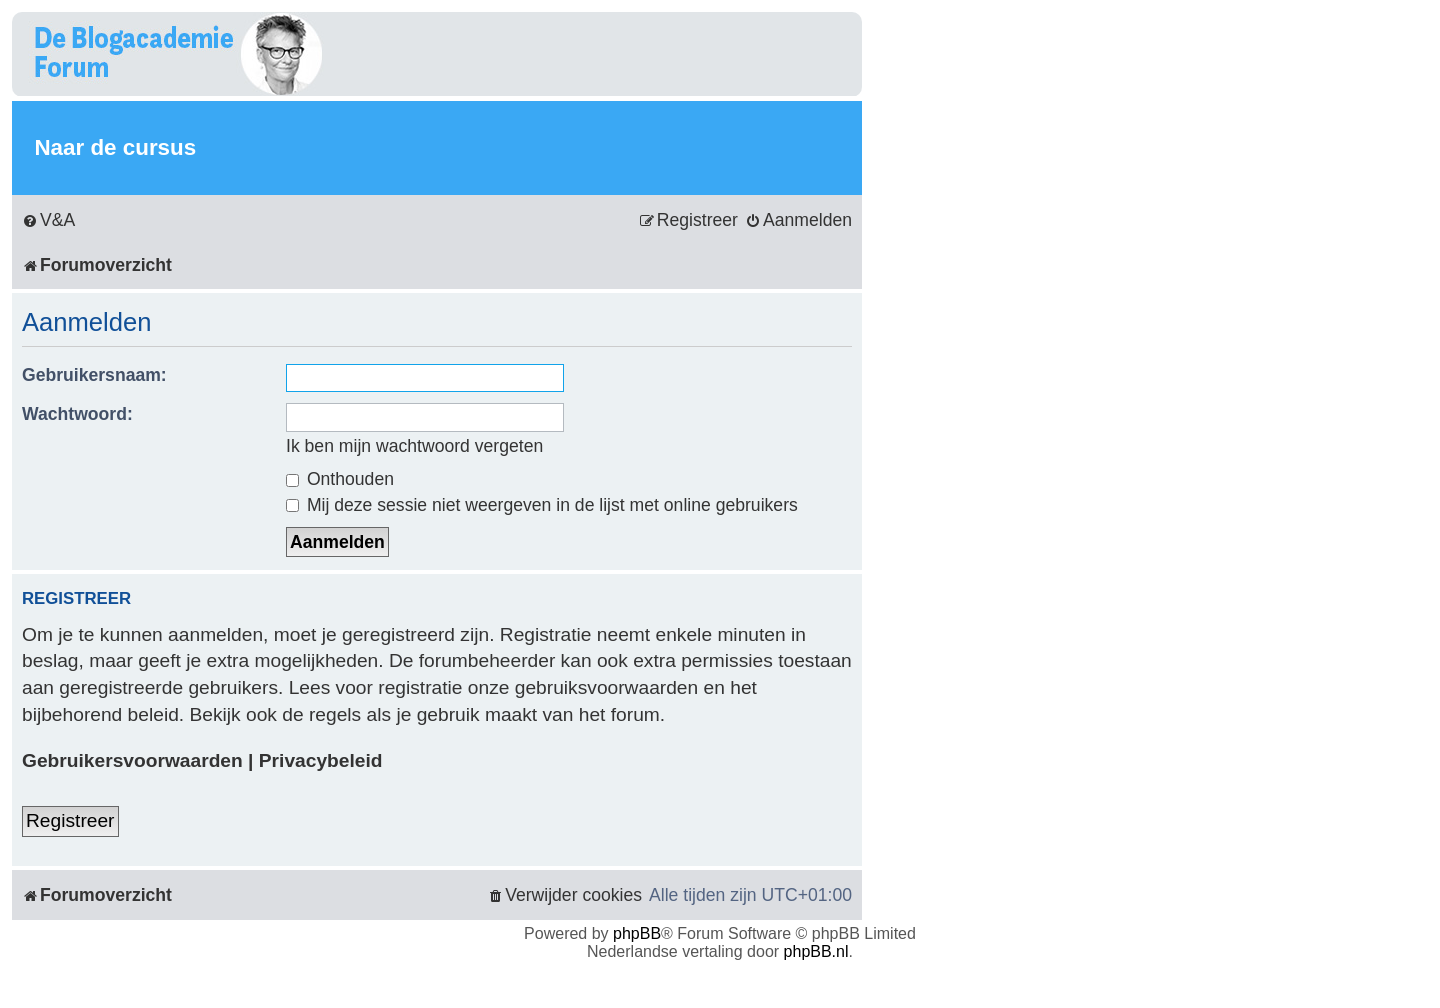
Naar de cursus (115, 147)
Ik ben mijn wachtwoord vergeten (414, 446)
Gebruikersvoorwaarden (132, 760)
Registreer (70, 820)
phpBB (637, 933)
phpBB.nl (816, 951)
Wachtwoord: (77, 414)
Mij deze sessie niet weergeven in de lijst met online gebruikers (542, 505)
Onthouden (340, 479)
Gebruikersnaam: (94, 375)
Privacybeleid (321, 760)
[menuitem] (48, 220)
